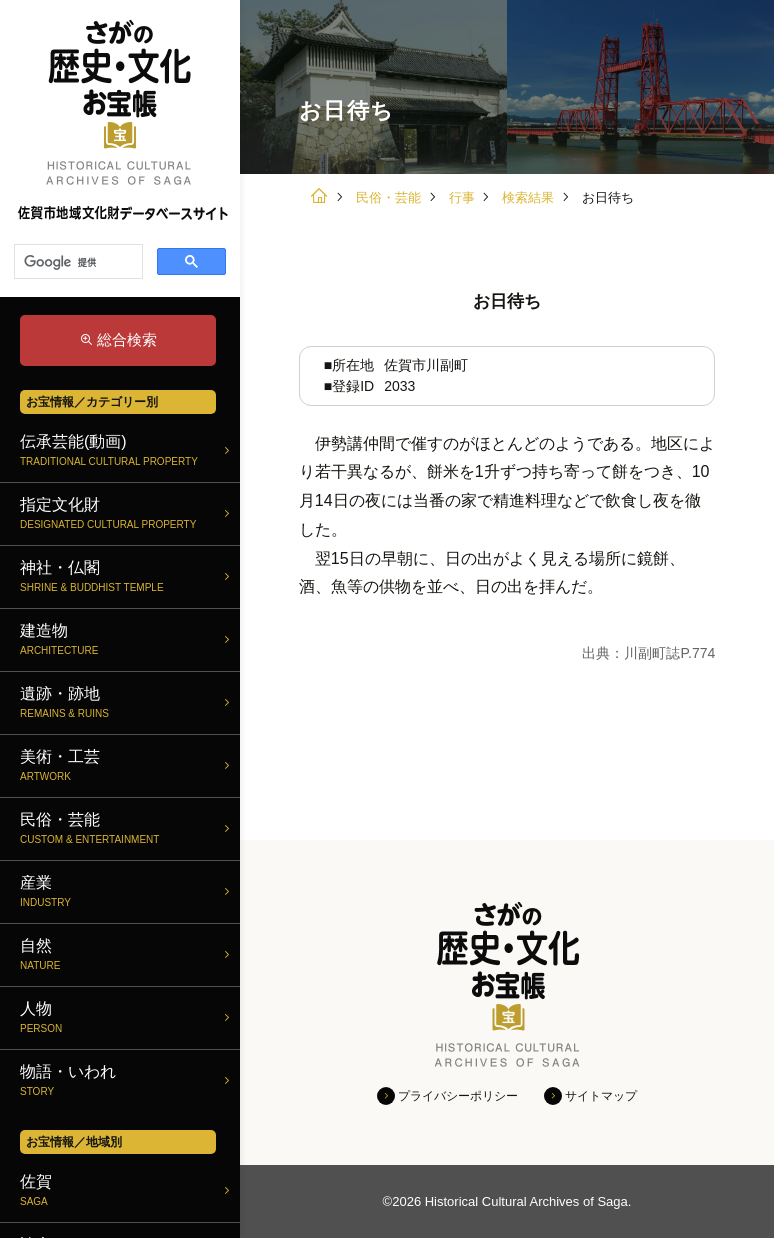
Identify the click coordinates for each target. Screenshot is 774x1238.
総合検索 (127, 339)
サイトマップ (601, 1096)
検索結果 (528, 197)
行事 (462, 197)
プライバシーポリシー (458, 1096)
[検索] (76, 262)
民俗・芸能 (388, 197)
